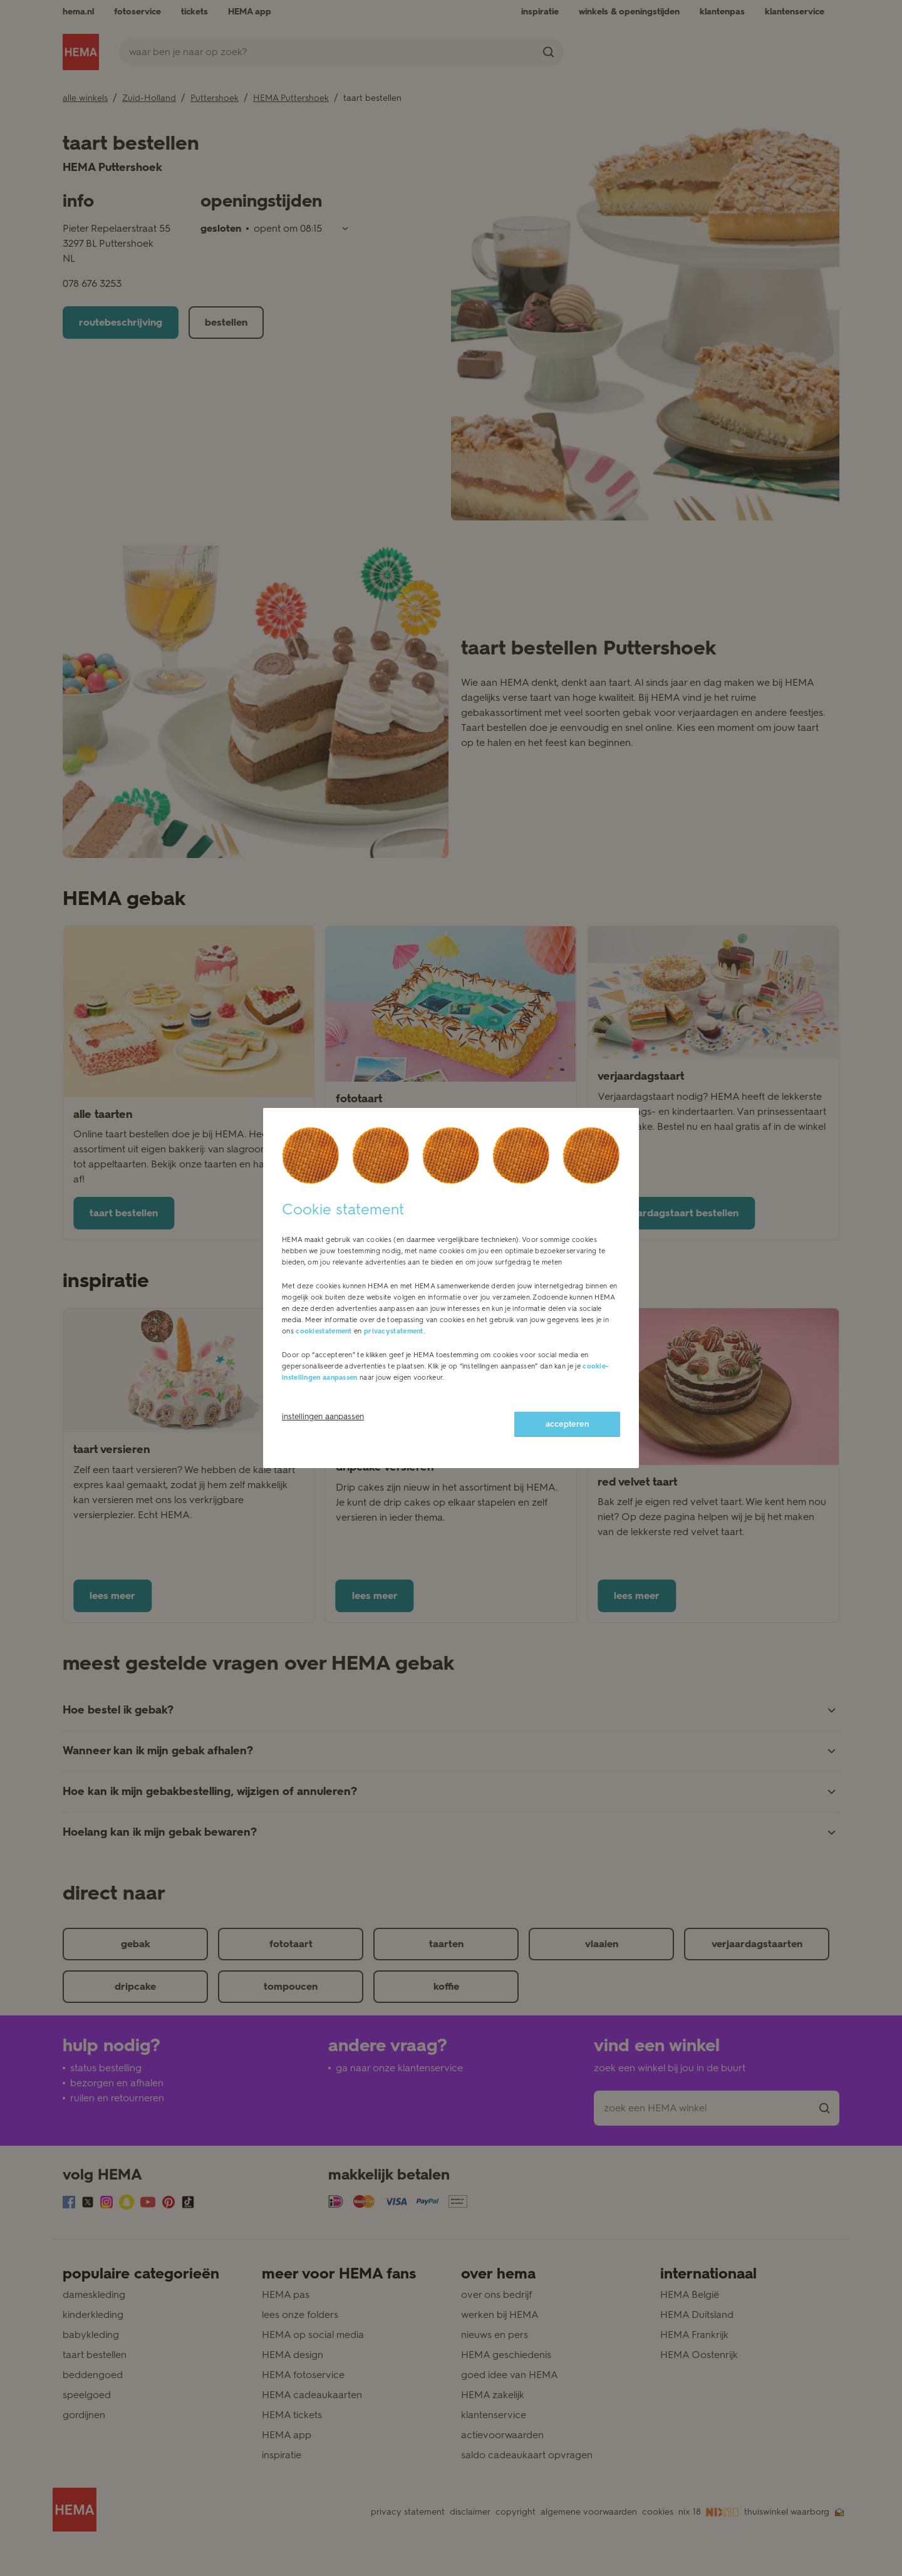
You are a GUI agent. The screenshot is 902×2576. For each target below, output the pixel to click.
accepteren (567, 1424)
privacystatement (393, 1331)
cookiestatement (324, 1331)
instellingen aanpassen (323, 1416)
